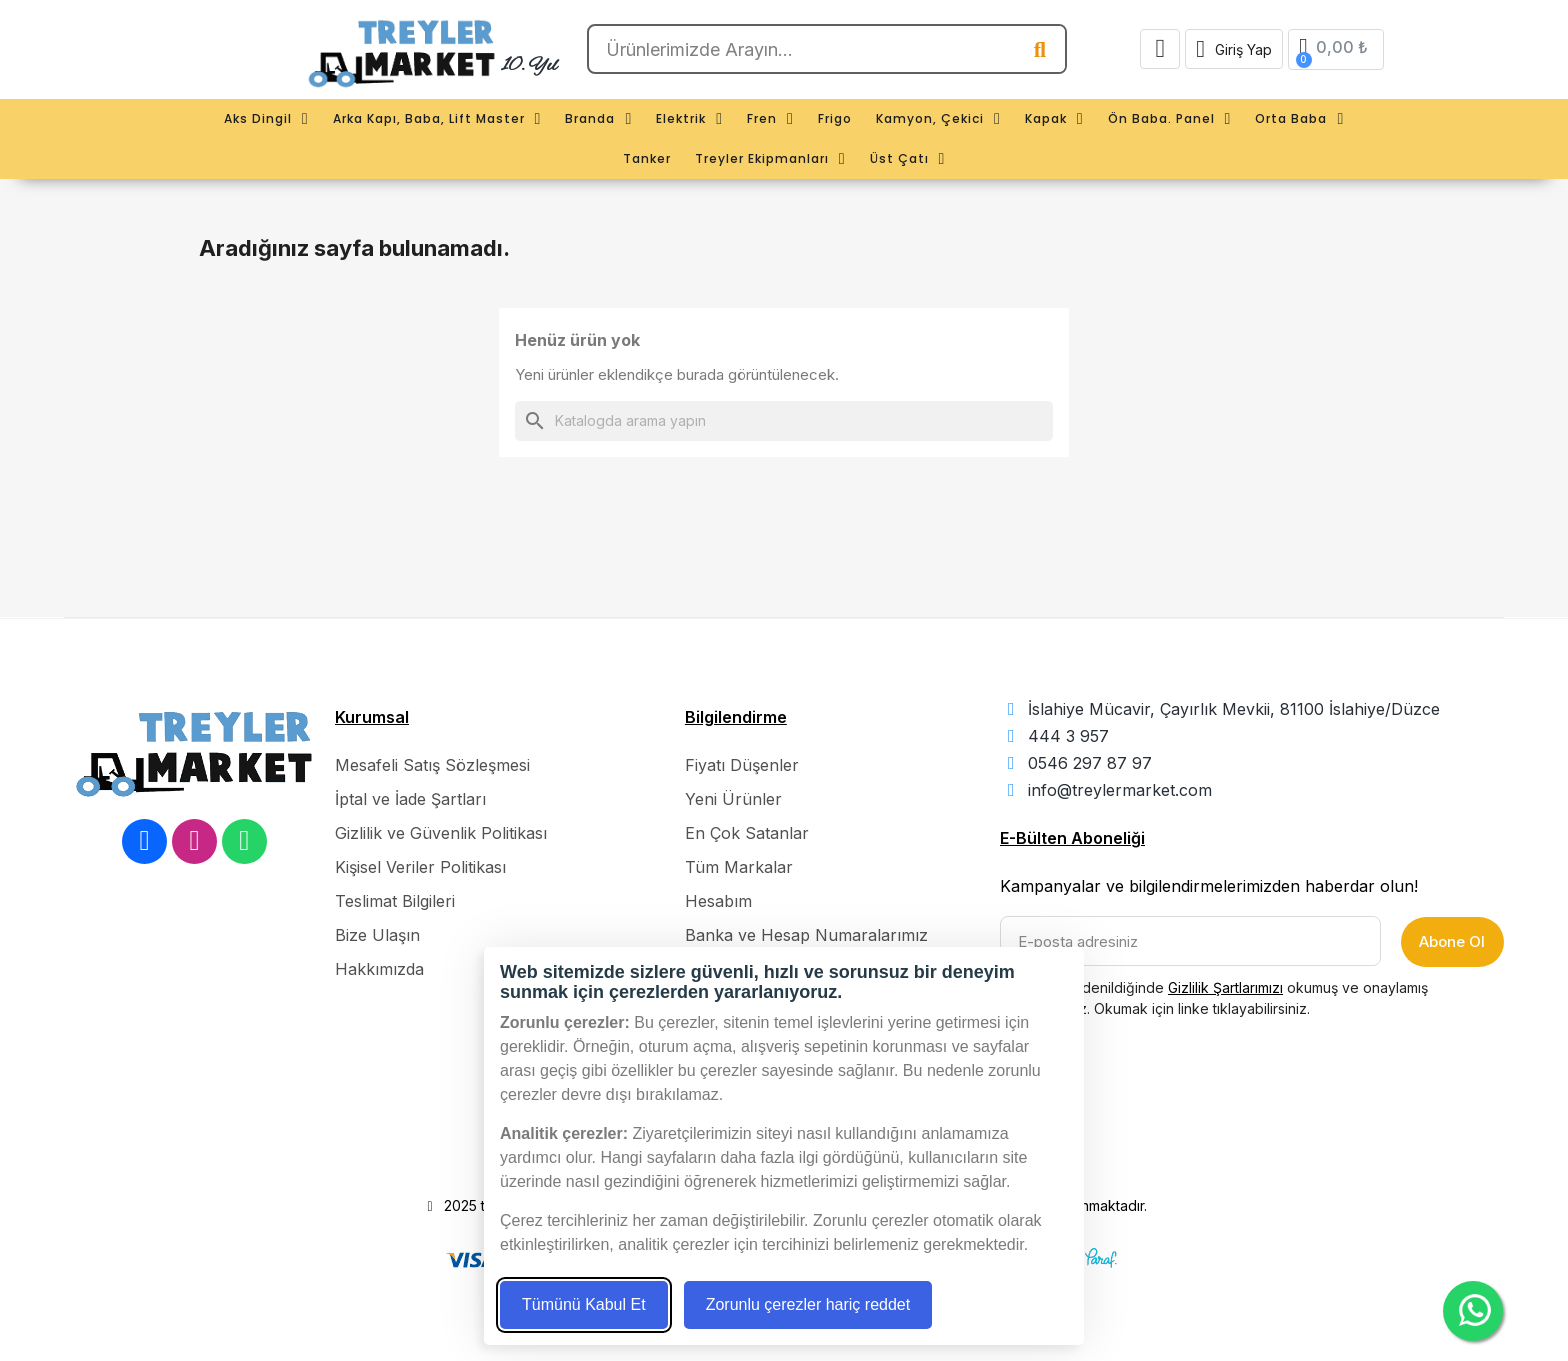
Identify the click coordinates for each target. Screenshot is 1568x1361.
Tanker (647, 158)
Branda (598, 119)
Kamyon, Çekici (938, 119)
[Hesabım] (1234, 49)
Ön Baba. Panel (1170, 119)
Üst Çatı (908, 159)
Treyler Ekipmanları (770, 159)
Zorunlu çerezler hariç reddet (808, 1304)
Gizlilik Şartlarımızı (1225, 987)
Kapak (1054, 119)
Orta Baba (1299, 119)
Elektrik (689, 119)
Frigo (835, 118)
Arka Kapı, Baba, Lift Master (437, 119)
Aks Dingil (266, 119)
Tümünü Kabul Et (584, 1304)
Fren (770, 119)
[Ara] (784, 421)
